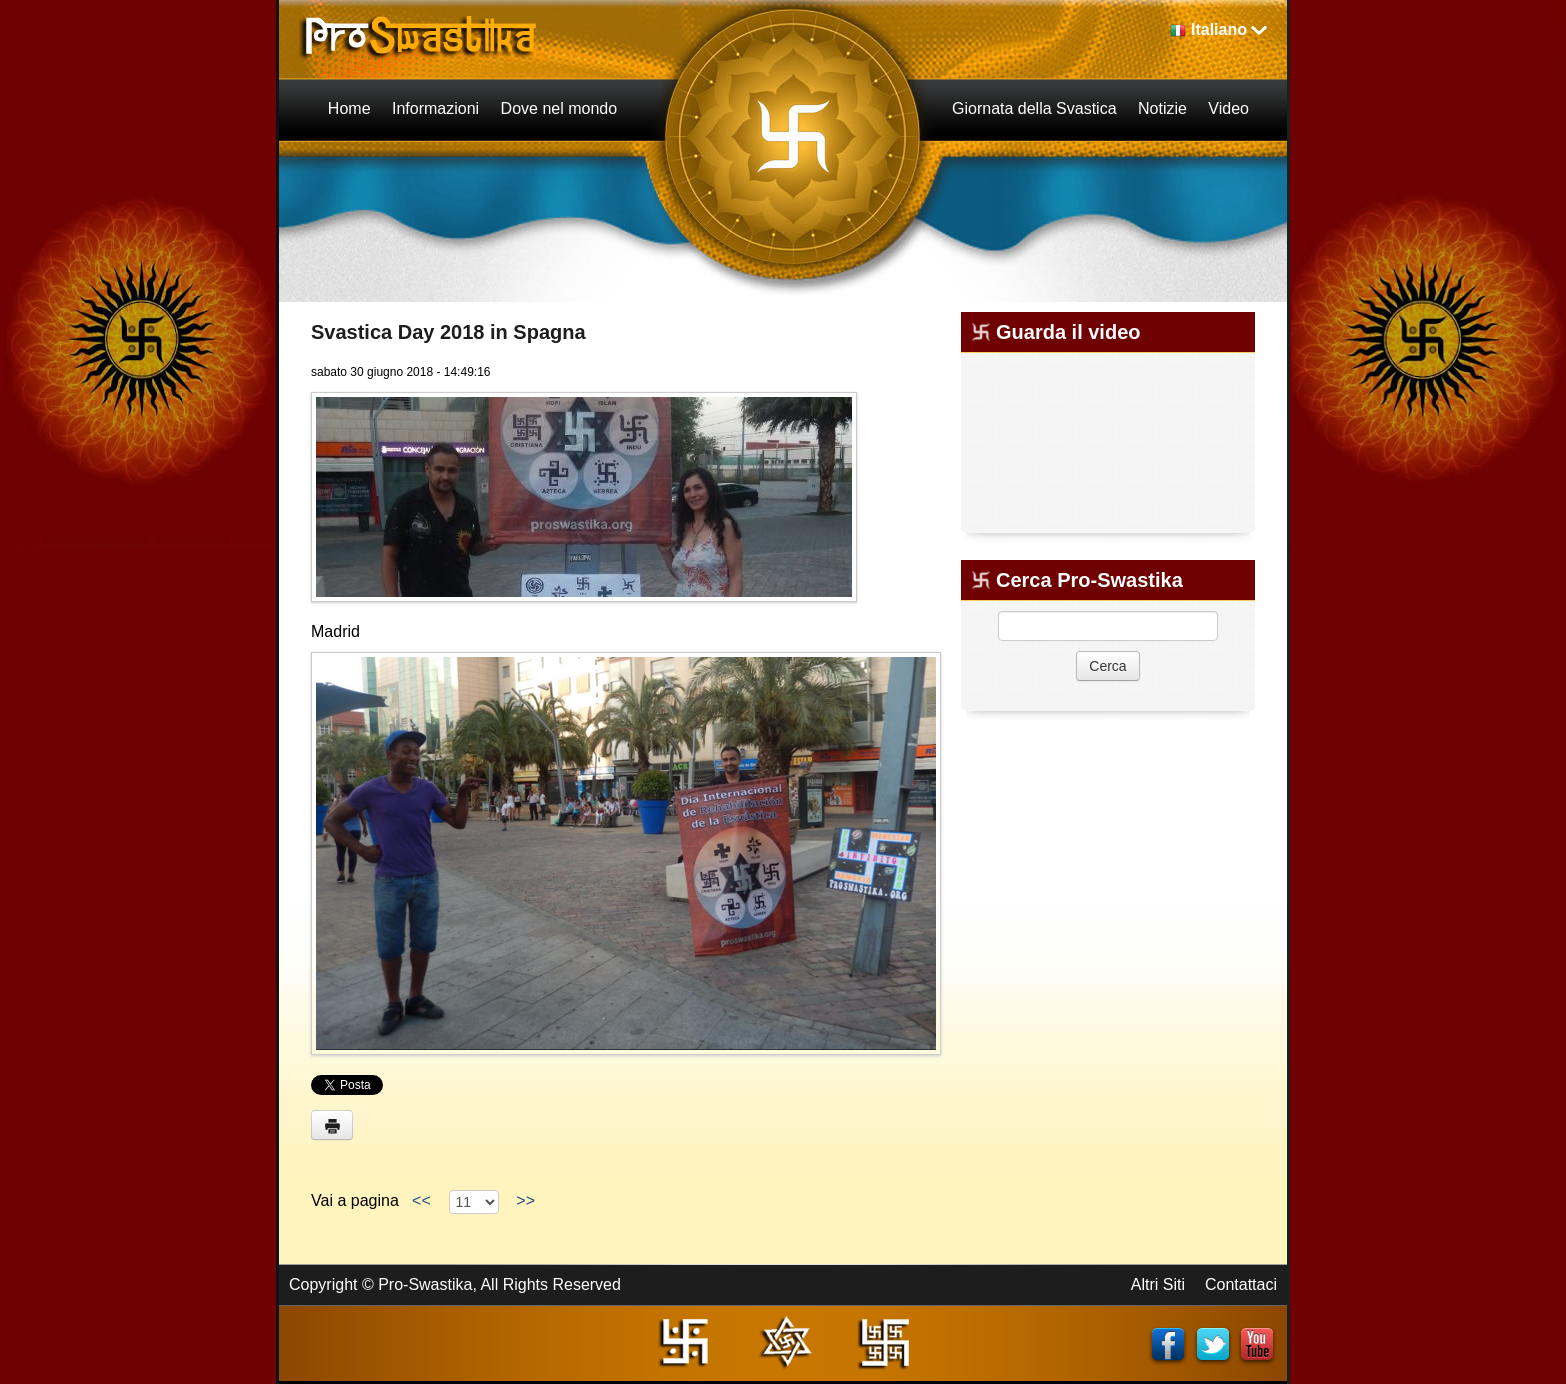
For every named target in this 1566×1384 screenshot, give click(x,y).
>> (525, 1200)
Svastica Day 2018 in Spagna (448, 332)
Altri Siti (1158, 1284)
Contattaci (1241, 1284)
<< (421, 1200)
